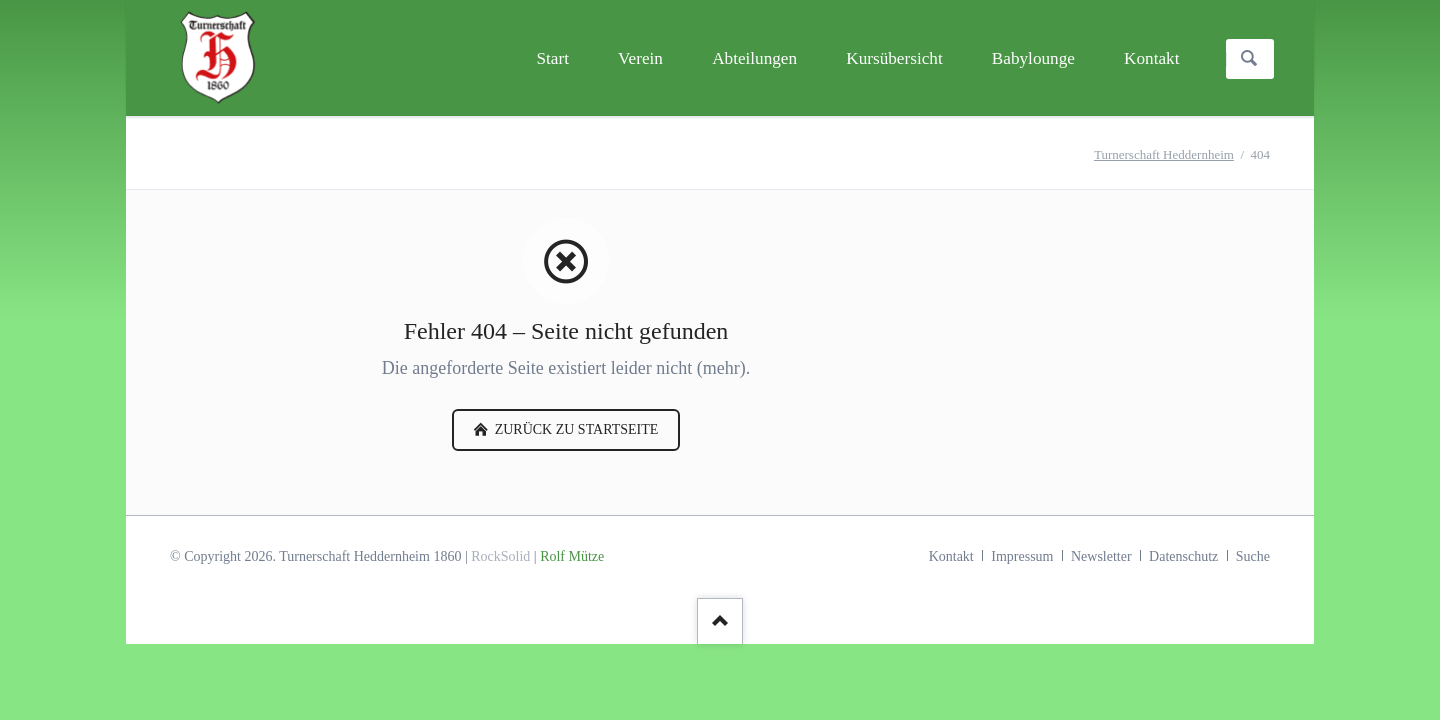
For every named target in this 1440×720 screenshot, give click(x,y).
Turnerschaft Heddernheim (1164, 154)
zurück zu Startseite (574, 429)
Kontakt (951, 556)
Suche (1253, 556)
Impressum (1022, 556)
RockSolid (500, 556)
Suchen (1249, 59)
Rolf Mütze (572, 556)
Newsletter (1101, 556)
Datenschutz (1183, 556)
